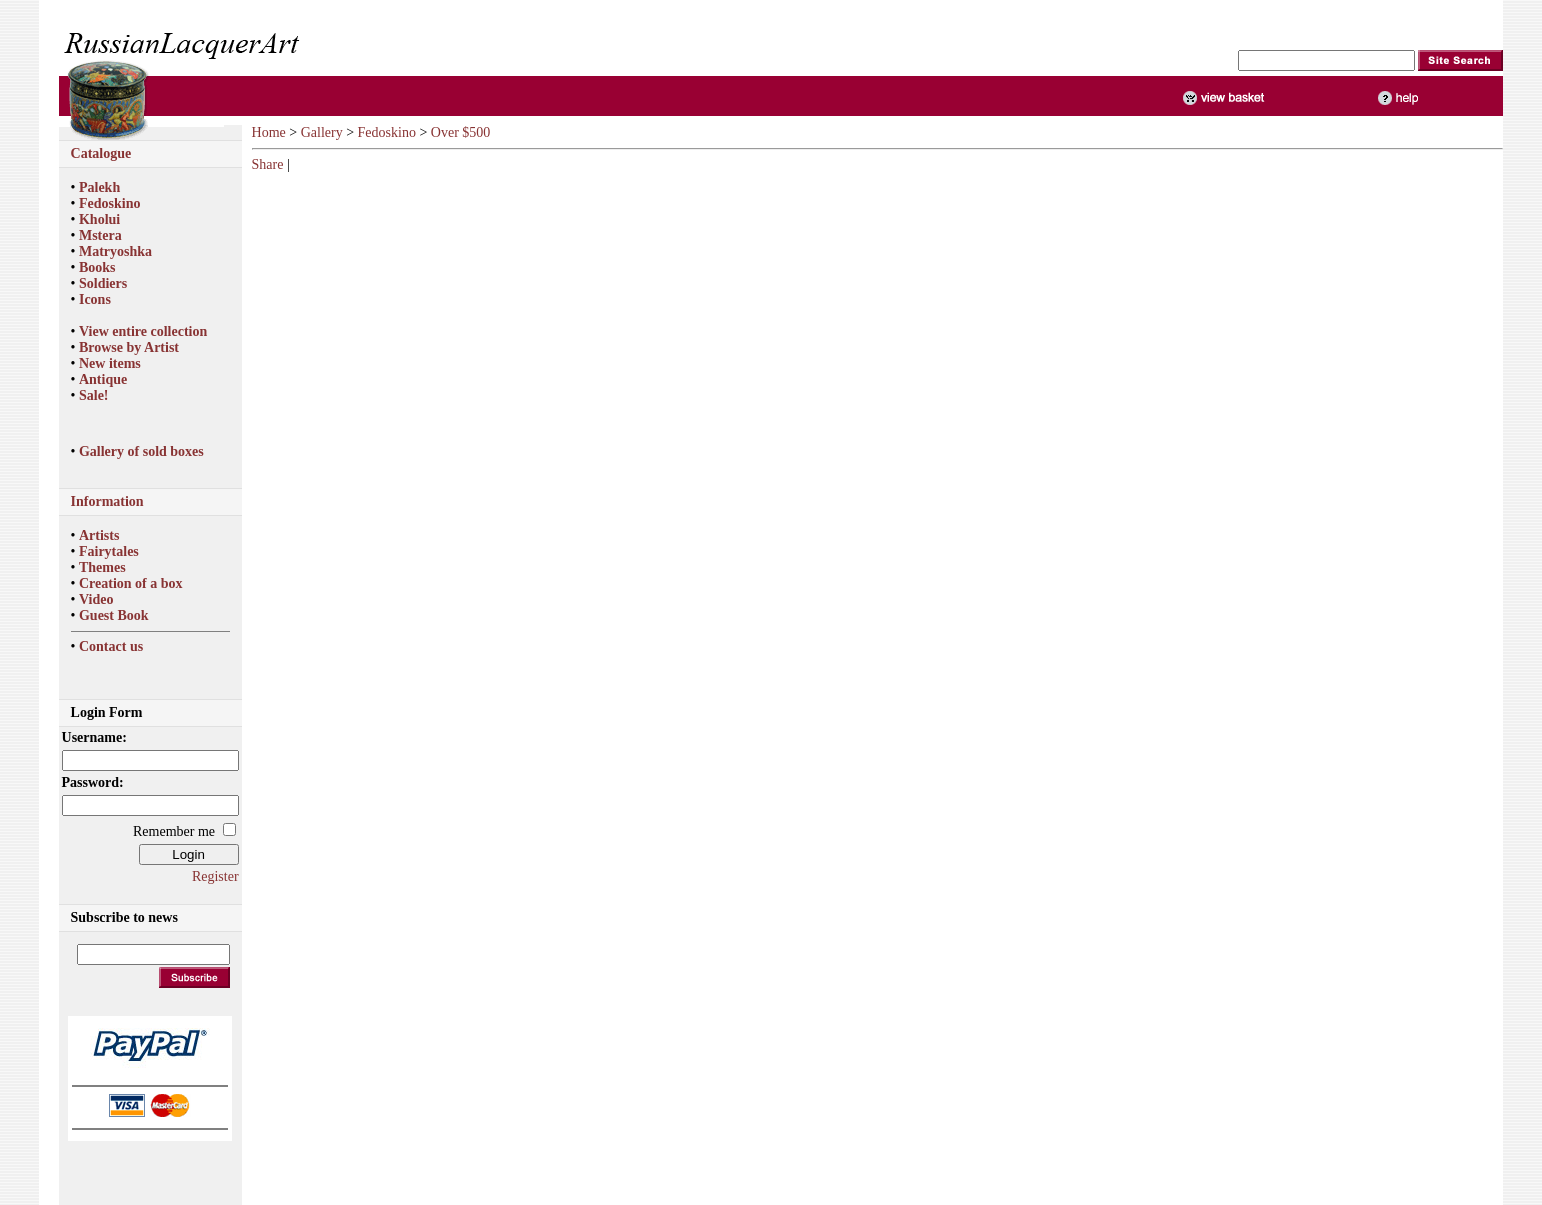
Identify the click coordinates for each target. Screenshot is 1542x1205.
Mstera (100, 235)
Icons (95, 299)
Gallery (322, 132)
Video (96, 599)
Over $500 (461, 132)
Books (97, 267)
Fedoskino (109, 203)
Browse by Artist (129, 347)
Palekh (99, 187)
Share (268, 164)
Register (215, 876)
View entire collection (143, 331)
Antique (103, 379)
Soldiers (103, 283)
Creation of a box (131, 583)
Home (269, 132)
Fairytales (109, 551)
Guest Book (114, 615)
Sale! (94, 395)
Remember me (174, 831)
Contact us (111, 646)
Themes (102, 567)
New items (110, 363)
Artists (99, 535)
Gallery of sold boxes (141, 451)
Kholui (99, 219)
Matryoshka (115, 251)
